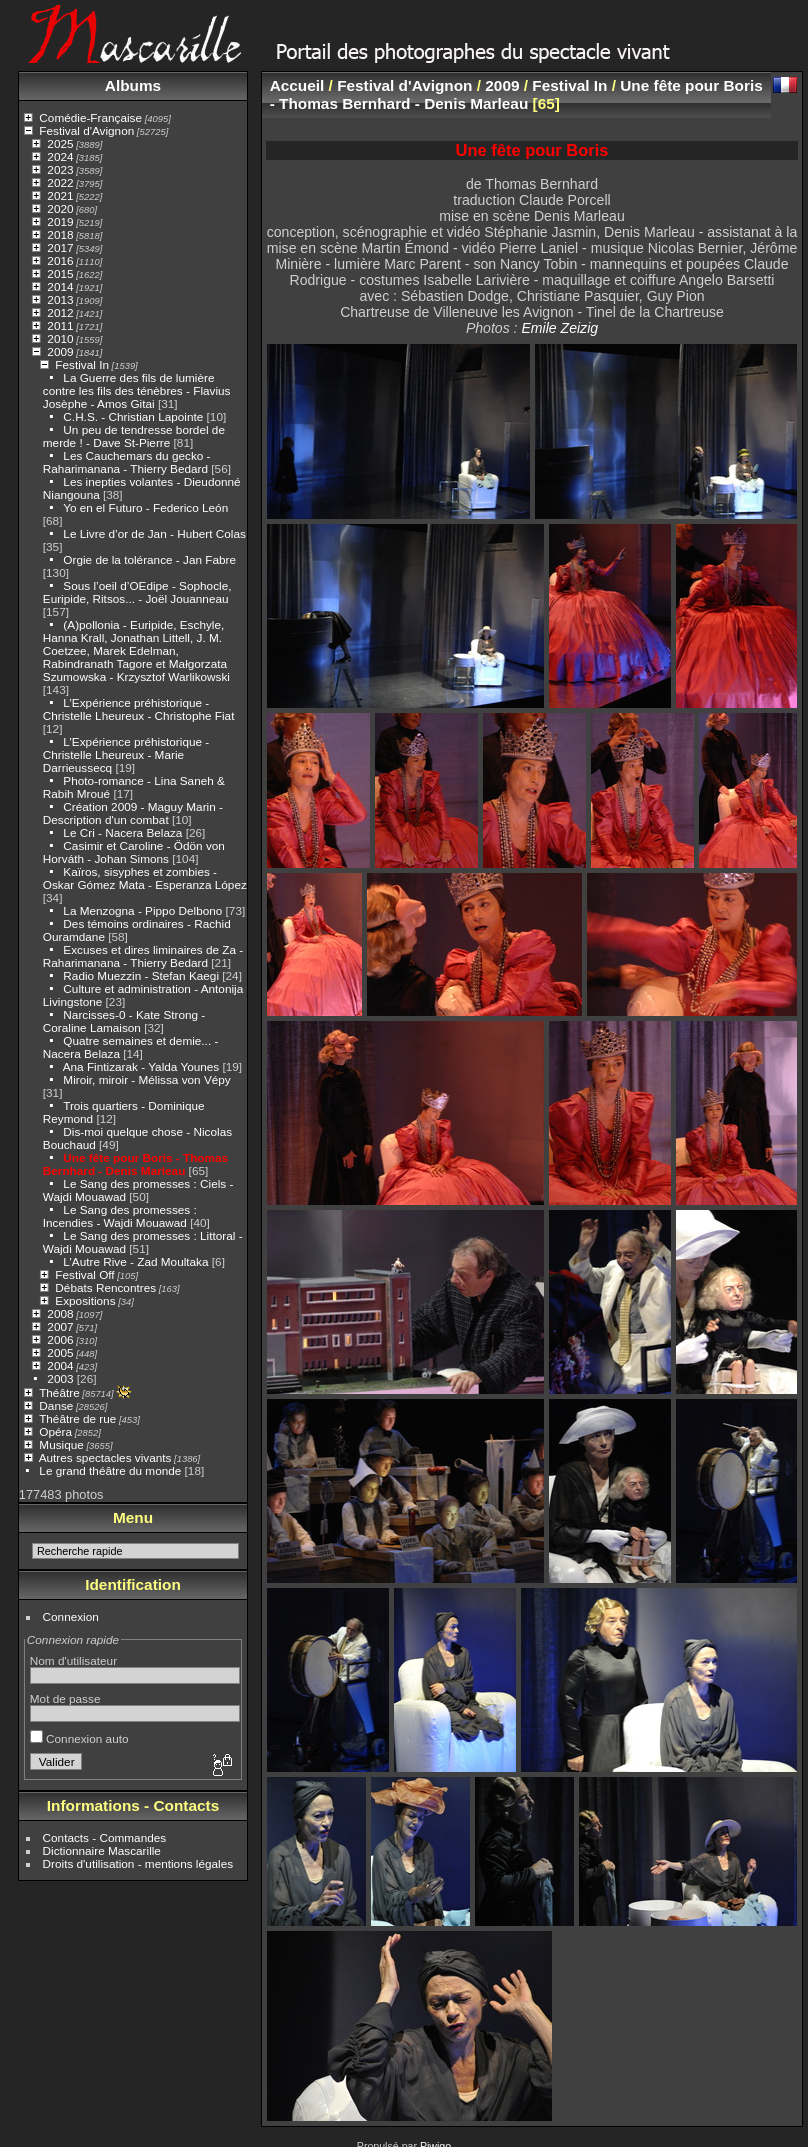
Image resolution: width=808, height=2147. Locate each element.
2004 (60, 1365)
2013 (60, 299)
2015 (60, 273)
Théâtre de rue (77, 1418)
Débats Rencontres (105, 1287)
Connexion (71, 1616)
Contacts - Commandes (105, 1837)
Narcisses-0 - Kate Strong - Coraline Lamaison (124, 1021)
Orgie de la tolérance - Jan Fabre (149, 559)
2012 (60, 312)
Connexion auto (79, 1738)
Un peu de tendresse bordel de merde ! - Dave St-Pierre (134, 436)
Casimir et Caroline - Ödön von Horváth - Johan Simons (134, 852)
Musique (61, 1444)
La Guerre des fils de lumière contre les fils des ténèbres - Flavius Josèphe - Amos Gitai (137, 390)
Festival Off (84, 1274)
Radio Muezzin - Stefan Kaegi (142, 975)
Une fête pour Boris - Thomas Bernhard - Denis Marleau (135, 1164)
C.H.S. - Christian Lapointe (133, 416)
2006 (60, 1339)
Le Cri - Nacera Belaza (124, 832)
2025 (60, 143)
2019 (60, 221)
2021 (60, 195)
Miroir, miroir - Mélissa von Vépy (146, 1079)
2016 (60, 260)
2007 (60, 1326)
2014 (60, 286)
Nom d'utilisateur (73, 1660)
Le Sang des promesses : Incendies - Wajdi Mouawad (120, 1216)
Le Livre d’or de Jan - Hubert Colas (154, 533)
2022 (60, 182)
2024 (60, 156)
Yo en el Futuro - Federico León (145, 507)
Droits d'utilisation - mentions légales (138, 1863)
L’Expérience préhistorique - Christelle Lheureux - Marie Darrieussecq (126, 754)
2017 (60, 247)
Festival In (82, 364)
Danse (56, 1405)
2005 (60, 1352)
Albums (133, 85)
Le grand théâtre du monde (110, 1470)
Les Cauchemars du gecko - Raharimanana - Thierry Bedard (127, 462)
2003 (60, 1378)
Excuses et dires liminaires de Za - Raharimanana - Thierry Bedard (143, 956)
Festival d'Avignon (86, 130)
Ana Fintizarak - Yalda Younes (141, 1066)
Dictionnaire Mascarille (102, 1850)
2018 (60, 234)
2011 (60, 325)
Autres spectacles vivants (105, 1457)
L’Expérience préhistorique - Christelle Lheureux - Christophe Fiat (139, 709)
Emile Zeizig (559, 328)
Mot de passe (65, 1698)
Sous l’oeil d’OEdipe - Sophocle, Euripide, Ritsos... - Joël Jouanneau (137, 592)
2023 (60, 169)
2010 (60, 338)
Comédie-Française (90, 117)
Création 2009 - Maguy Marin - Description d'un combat (133, 813)
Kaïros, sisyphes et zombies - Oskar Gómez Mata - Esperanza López (145, 878)
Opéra (55, 1431)
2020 (60, 208)
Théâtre (59, 1392)
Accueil (297, 85)
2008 (60, 1313)
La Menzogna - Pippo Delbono (142, 910)
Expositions (85, 1300)
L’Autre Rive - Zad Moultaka (135, 1261)
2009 (60, 351)
